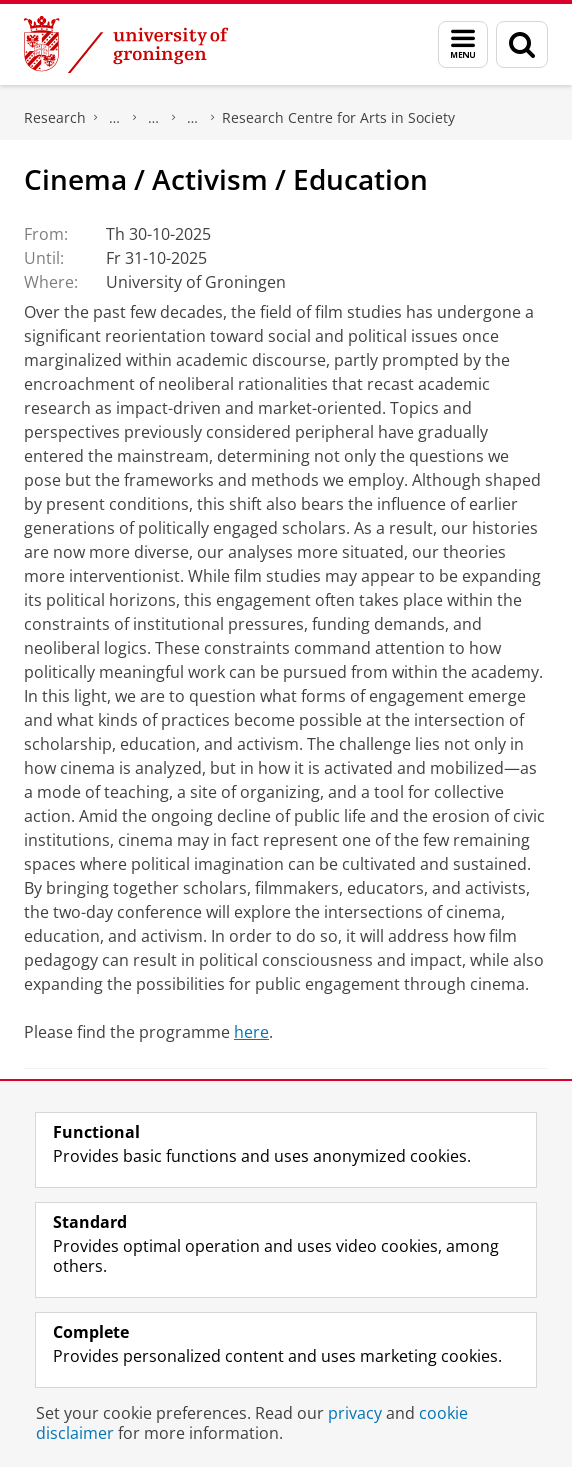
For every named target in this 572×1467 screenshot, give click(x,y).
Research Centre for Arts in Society (338, 117)
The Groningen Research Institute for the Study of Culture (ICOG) (115, 118)
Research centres (193, 118)
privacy (355, 1413)
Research (55, 117)
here (251, 1032)
